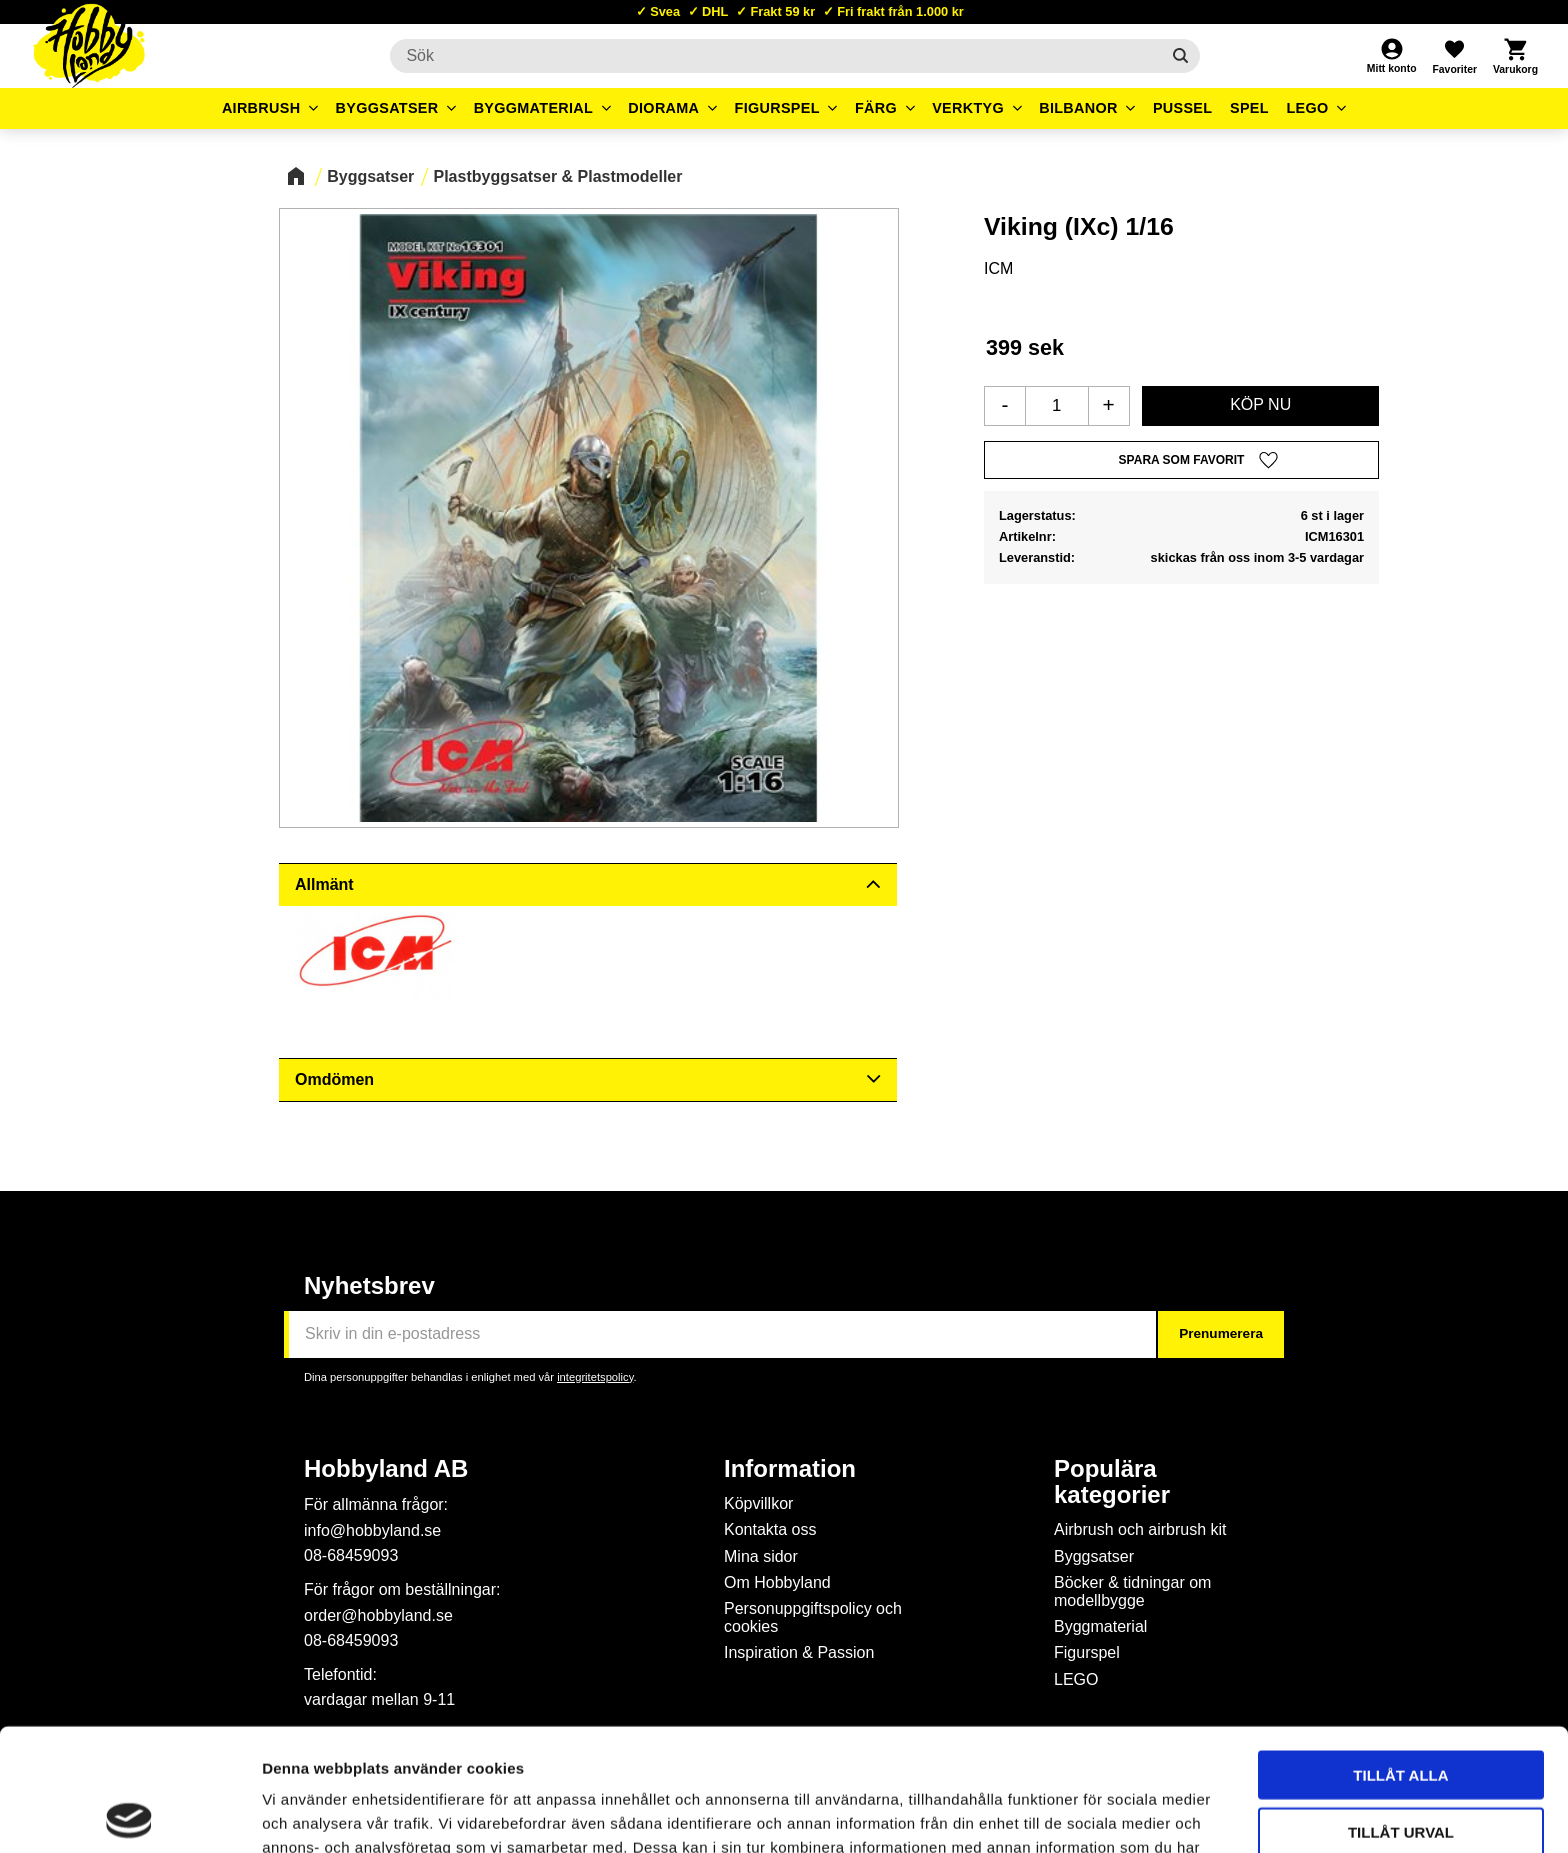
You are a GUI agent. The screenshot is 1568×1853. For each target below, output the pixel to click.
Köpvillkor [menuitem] (758, 1503)
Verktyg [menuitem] (968, 108)
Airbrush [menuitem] (261, 108)
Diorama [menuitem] (663, 108)
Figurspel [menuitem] (777, 108)
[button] (1454, 56)
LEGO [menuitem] (1307, 108)
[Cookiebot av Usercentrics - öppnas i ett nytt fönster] (129, 1814)
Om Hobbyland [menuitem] (777, 1582)
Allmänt (324, 884)
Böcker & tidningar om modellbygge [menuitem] (1132, 1591)
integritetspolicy (595, 1377)
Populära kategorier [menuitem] (1112, 1482)
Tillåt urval (1401, 1709)
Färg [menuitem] (876, 108)
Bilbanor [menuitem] (1078, 108)
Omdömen (334, 1079)
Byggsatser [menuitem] (387, 108)
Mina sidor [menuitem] (761, 1556)
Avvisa (1401, 1765)
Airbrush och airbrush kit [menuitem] (1140, 1529)
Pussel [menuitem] (1183, 108)
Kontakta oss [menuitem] (770, 1529)
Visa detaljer (1086, 1813)
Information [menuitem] (790, 1469)
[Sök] (1180, 56)
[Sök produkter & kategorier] (774, 56)
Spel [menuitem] (1249, 108)
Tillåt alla (1400, 1652)
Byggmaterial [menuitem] (534, 108)
